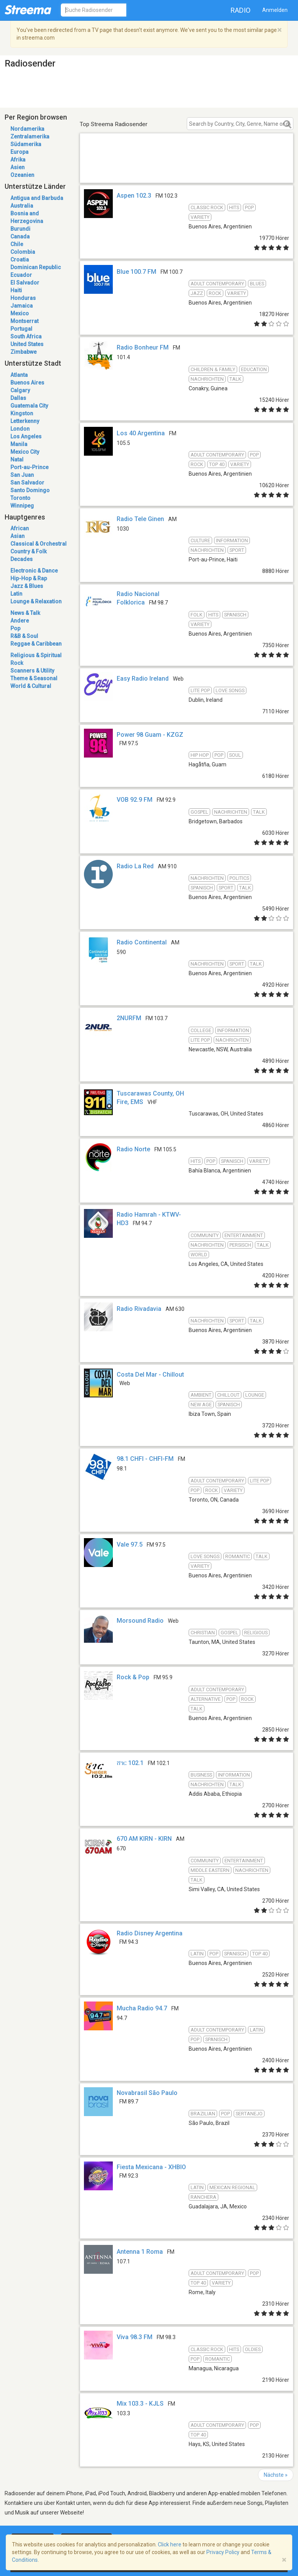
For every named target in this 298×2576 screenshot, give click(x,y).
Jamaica (21, 306)
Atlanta (19, 375)
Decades (21, 559)
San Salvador (27, 483)
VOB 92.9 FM (134, 799)
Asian (17, 536)
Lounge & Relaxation (36, 601)
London (20, 429)
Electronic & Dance (34, 571)
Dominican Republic (35, 267)
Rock (16, 663)
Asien (17, 167)
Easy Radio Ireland (143, 678)
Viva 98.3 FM (134, 2337)
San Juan (22, 475)
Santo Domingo (30, 490)
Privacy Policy (222, 2552)
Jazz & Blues (26, 586)
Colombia (22, 252)
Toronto (20, 498)
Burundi (20, 229)
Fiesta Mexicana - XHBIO (151, 2167)
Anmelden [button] (275, 10)
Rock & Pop (133, 1677)
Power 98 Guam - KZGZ (150, 734)
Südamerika (25, 144)
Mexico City (24, 452)
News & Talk (25, 613)
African (19, 528)
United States (27, 344)
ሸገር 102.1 (130, 1763)
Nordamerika (27, 129)
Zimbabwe (23, 352)
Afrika (17, 160)
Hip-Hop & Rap (28, 578)
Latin (16, 594)
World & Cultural (30, 686)
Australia (21, 206)
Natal (16, 459)
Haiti (16, 290)
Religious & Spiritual (36, 655)
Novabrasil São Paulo (147, 2092)
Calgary (20, 390)
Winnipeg (22, 506)
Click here (169, 2544)
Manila (18, 444)
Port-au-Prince (29, 467)
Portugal (21, 329)
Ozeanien (22, 175)
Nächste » (276, 2475)
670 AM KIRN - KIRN (144, 1838)
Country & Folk (28, 551)
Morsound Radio (140, 1620)
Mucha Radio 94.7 (142, 2008)
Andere (19, 621)
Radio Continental (142, 942)
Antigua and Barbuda (36, 198)
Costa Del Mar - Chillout (150, 1374)
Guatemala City (29, 406)
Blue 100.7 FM (136, 271)
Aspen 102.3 (134, 195)
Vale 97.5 (129, 1544)
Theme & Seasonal (33, 678)
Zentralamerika (29, 136)
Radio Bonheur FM (143, 347)
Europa (19, 152)
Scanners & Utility (32, 671)
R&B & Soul (24, 636)
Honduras (23, 298)
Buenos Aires (27, 383)
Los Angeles (26, 436)
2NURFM (129, 1018)
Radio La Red (135, 866)
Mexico (19, 313)
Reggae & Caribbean (36, 644)
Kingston (21, 413)
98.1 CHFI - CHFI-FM (145, 1458)
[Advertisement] (186, 166)
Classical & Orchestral (38, 544)
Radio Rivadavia (139, 1308)
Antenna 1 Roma (140, 2251)
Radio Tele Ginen (140, 519)
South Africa (26, 336)
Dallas (18, 398)
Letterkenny (24, 421)
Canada (20, 236)
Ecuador (21, 275)
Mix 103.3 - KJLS (140, 2403)
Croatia (19, 259)
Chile (16, 244)
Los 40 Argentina (141, 433)
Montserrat (24, 321)
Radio (241, 10)
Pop (15, 628)
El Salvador (24, 283)
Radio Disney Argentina (149, 1933)
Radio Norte (133, 1149)
